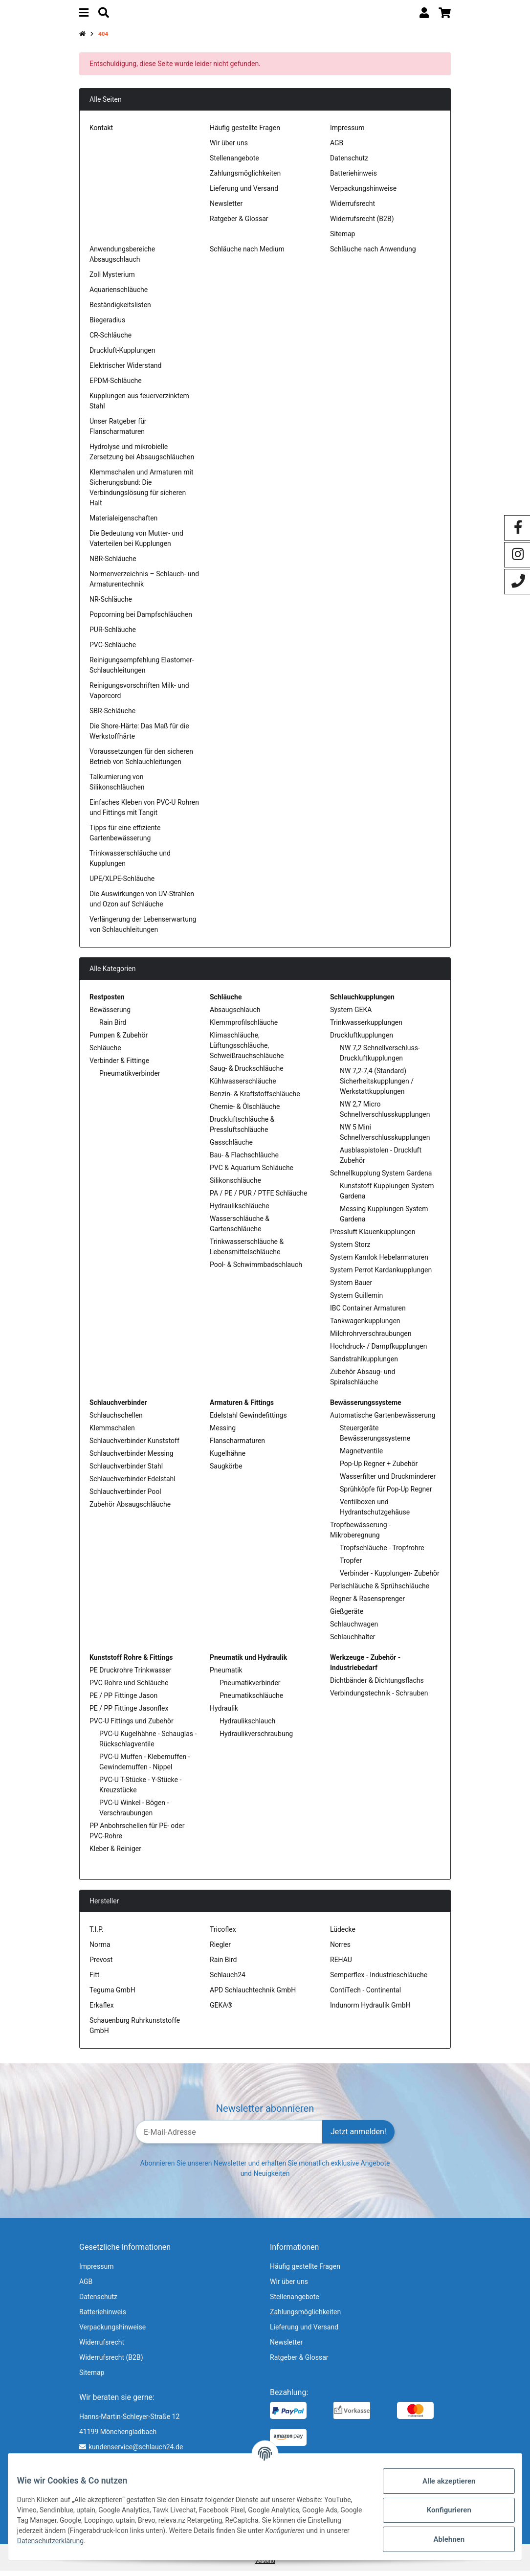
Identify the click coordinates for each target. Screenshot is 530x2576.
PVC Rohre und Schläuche (128, 1688)
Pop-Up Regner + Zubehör (379, 1468)
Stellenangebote (234, 163)
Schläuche (105, 1053)
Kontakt (101, 132)
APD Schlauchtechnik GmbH (253, 1995)
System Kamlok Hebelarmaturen (379, 1262)
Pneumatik (226, 1675)
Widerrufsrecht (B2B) (362, 223)
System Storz (350, 1249)
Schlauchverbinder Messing (131, 1458)
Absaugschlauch (235, 1014)
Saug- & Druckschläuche (247, 1073)
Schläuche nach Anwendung (373, 254)
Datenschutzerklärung (143, 2541)
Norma (99, 1949)
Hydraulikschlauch (247, 1726)
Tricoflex (223, 1934)
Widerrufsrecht (352, 208)
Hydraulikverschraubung (256, 1738)
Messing (223, 1433)
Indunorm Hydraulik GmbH (370, 2010)
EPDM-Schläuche (115, 385)
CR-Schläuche (110, 340)
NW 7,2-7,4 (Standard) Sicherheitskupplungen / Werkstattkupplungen (377, 1086)
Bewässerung (110, 1014)
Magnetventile (361, 1456)
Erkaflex (101, 2010)
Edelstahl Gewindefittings (248, 1420)
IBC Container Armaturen (368, 1313)
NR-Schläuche (110, 604)
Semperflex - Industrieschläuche (378, 1980)
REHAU (341, 1964)
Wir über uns (229, 148)
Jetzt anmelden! (358, 2137)
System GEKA (351, 1014)
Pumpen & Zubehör (118, 1040)
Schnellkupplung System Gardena (381, 1178)
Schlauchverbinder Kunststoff (134, 1445)
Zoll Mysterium (112, 279)
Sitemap (342, 239)
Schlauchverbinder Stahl (126, 1471)
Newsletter (226, 208)
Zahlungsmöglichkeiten (245, 178)
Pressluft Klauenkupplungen (372, 1237)
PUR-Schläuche (112, 634)
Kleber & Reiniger (115, 1853)
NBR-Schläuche (112, 563)
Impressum (347, 132)
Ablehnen (442, 2539)
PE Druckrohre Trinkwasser (130, 1675)
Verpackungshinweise (363, 193)
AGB (336, 148)
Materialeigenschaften (123, 523)
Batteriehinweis (353, 178)
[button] (424, 15)
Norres (340, 1949)
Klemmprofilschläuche (244, 1027)
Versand (265, 2566)
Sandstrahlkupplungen (364, 1364)
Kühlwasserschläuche (243, 1086)
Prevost (100, 1964)
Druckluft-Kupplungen (122, 355)
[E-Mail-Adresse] (229, 2137)
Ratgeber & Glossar (239, 223)
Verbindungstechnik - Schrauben (379, 1698)
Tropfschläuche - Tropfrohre (382, 1553)
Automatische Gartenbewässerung (383, 1420)
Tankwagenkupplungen (365, 1326)
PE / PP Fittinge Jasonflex (128, 1713)
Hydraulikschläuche (239, 1211)
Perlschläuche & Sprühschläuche (379, 1591)
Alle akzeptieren (442, 2481)
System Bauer (351, 1287)
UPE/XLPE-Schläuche (122, 883)
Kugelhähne (227, 1458)
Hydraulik (224, 1713)
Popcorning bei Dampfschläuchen (140, 619)
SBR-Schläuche (112, 716)
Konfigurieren (442, 2510)
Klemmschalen (112, 1433)
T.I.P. (96, 1934)
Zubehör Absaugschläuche (130, 1509)
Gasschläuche (231, 1147)
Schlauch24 (227, 1980)
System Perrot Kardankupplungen (381, 1275)
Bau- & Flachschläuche (244, 1160)
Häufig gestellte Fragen (245, 132)
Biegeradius (107, 325)
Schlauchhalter (352, 1642)
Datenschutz (349, 163)
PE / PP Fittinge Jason (123, 1700)
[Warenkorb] (445, 15)
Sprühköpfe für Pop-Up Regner (386, 1494)
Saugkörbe (226, 1471)
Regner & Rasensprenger (367, 1603)
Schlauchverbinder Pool (125, 1496)
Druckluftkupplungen (361, 1040)
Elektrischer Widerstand (125, 370)
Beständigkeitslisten (120, 310)
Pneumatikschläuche (251, 1700)
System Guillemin (356, 1300)
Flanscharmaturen (237, 1445)
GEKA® (221, 2010)
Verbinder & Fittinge (119, 1065)
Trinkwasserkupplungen (366, 1027)
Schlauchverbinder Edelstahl (132, 1484)
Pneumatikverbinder (129, 1078)
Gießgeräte (346, 1616)
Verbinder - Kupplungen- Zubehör (390, 1578)
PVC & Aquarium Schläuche (251, 1172)
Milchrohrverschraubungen (371, 1338)
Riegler (220, 1949)
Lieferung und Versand (244, 193)
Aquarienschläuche (118, 294)
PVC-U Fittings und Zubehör (131, 1726)
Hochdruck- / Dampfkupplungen (378, 1351)
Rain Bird (113, 1027)
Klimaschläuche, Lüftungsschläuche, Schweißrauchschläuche (247, 1050)
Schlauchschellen (116, 1420)
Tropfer (351, 1565)
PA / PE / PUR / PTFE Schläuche (258, 1198)
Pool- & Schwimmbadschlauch (256, 1269)
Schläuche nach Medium (247, 254)
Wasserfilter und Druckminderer (388, 1481)
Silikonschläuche (235, 1185)
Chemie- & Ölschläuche (245, 1111)
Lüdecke (342, 1934)
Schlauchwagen (354, 1629)
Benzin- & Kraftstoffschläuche (255, 1099)
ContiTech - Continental (365, 1995)
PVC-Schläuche (112, 650)
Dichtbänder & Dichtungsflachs (377, 1685)
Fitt (94, 1980)
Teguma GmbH (112, 1995)
